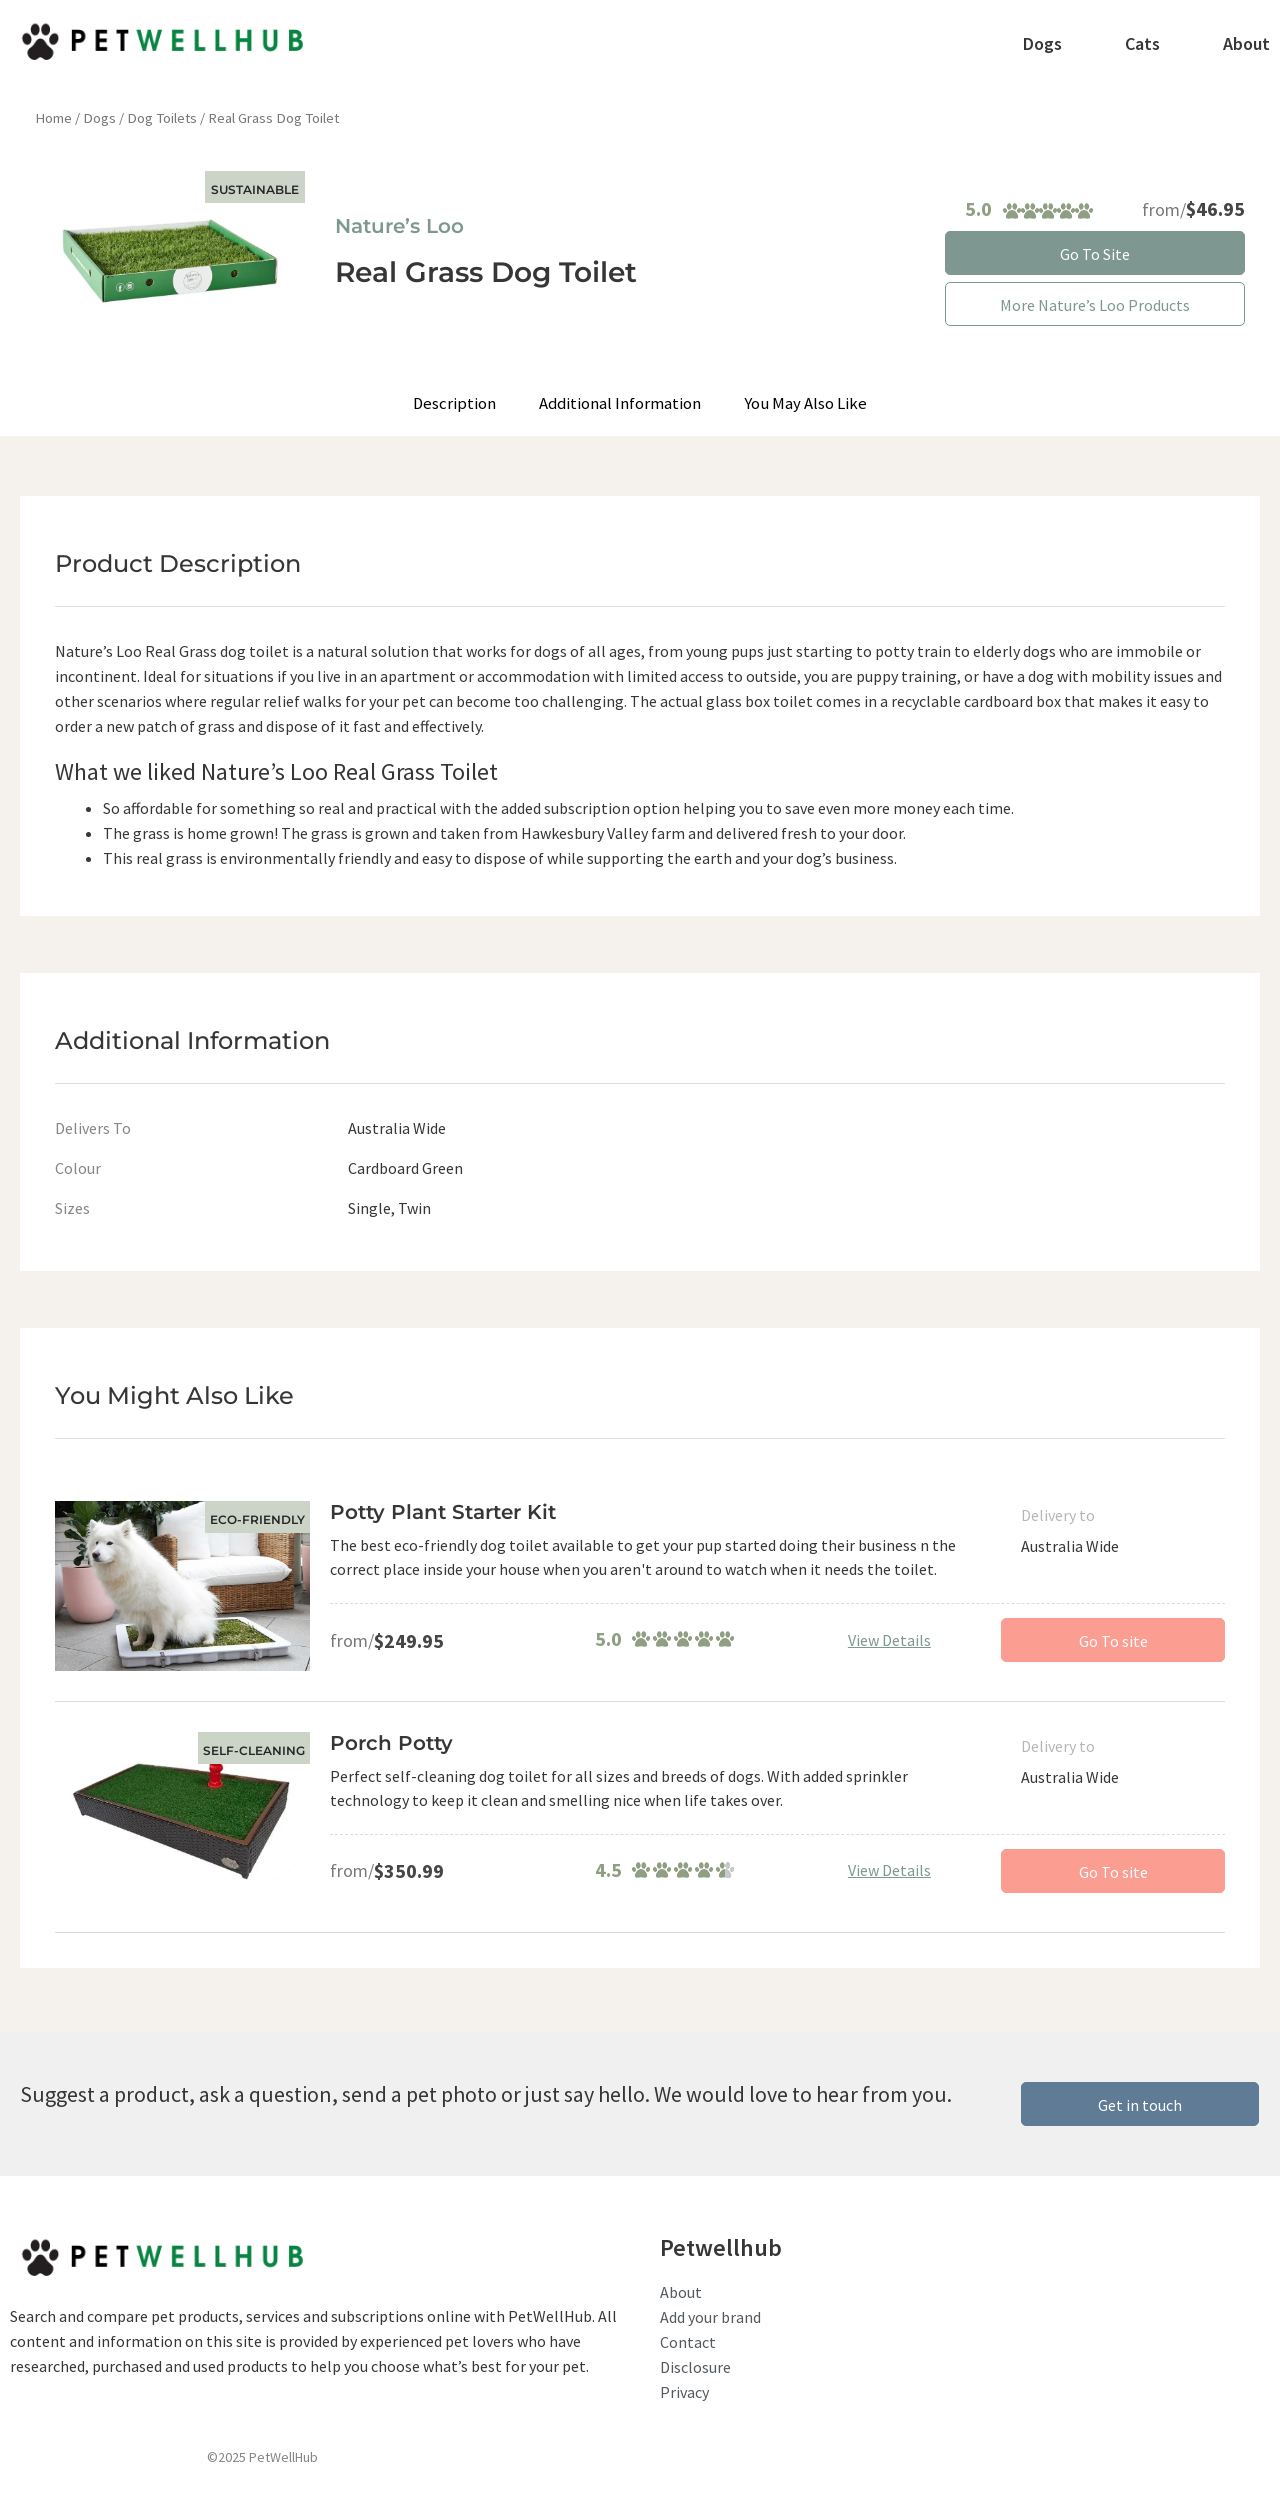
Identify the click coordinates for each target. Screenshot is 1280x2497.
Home (53, 118)
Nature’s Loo (399, 226)
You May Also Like (803, 403)
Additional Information (622, 403)
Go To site (1113, 1641)
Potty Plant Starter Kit (443, 1512)
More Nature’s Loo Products (1095, 305)
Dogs (99, 118)
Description (459, 403)
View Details (889, 1640)
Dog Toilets (162, 118)
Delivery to (1058, 1515)
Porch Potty (391, 1743)
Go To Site (1095, 254)
